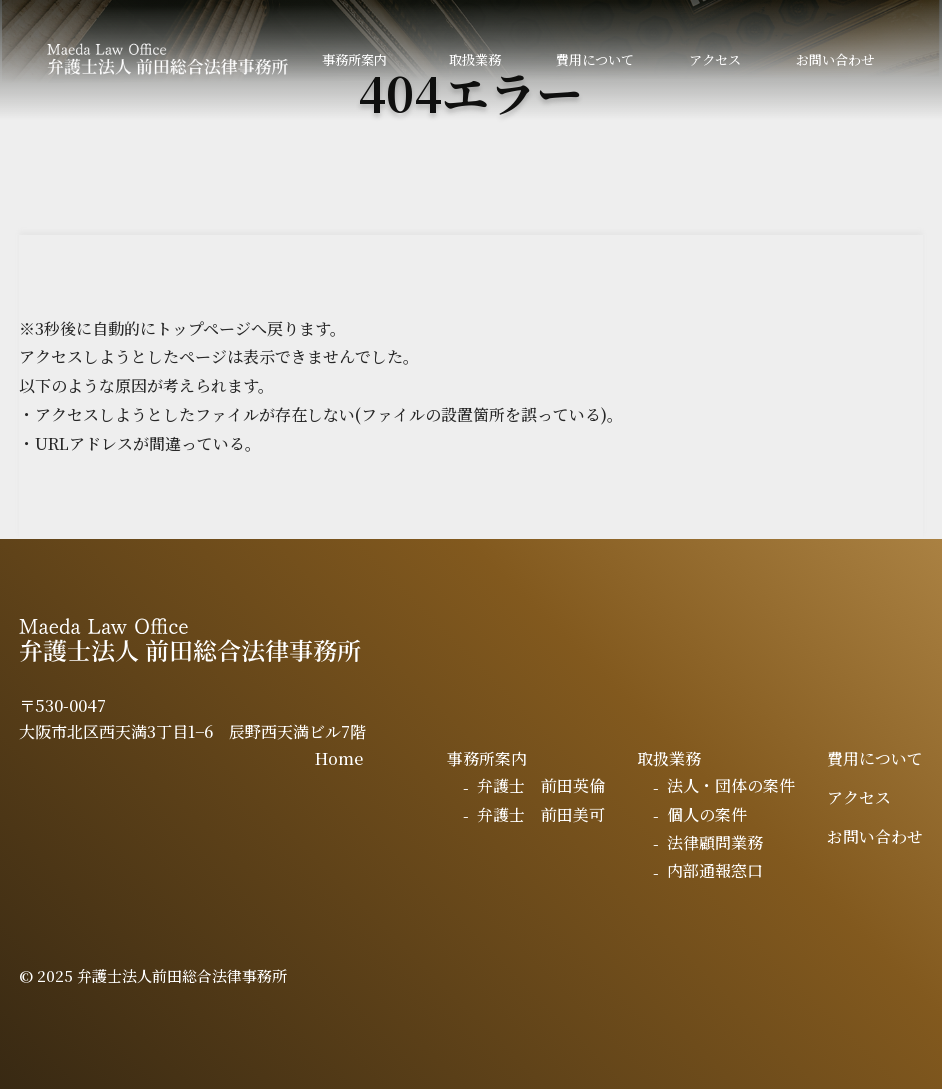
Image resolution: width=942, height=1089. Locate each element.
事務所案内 (354, 59)
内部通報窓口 (715, 870)
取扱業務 (475, 59)
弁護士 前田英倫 (541, 785)
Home (339, 758)
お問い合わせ (835, 59)
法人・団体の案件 (731, 785)
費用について (595, 59)
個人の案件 (707, 814)
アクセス (715, 59)
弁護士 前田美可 (541, 814)
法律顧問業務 (715, 842)
